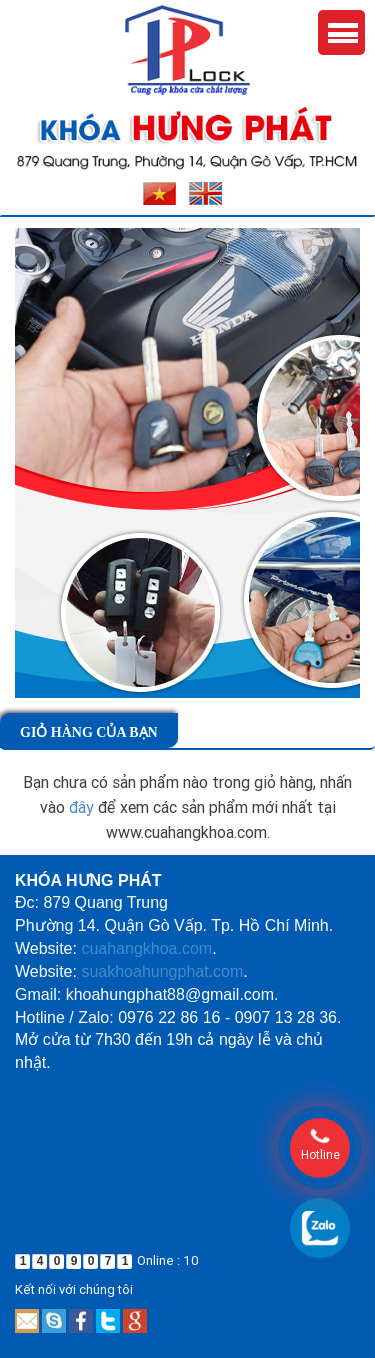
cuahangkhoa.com (146, 948)
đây (81, 807)
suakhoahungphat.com (162, 971)
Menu (341, 32)
